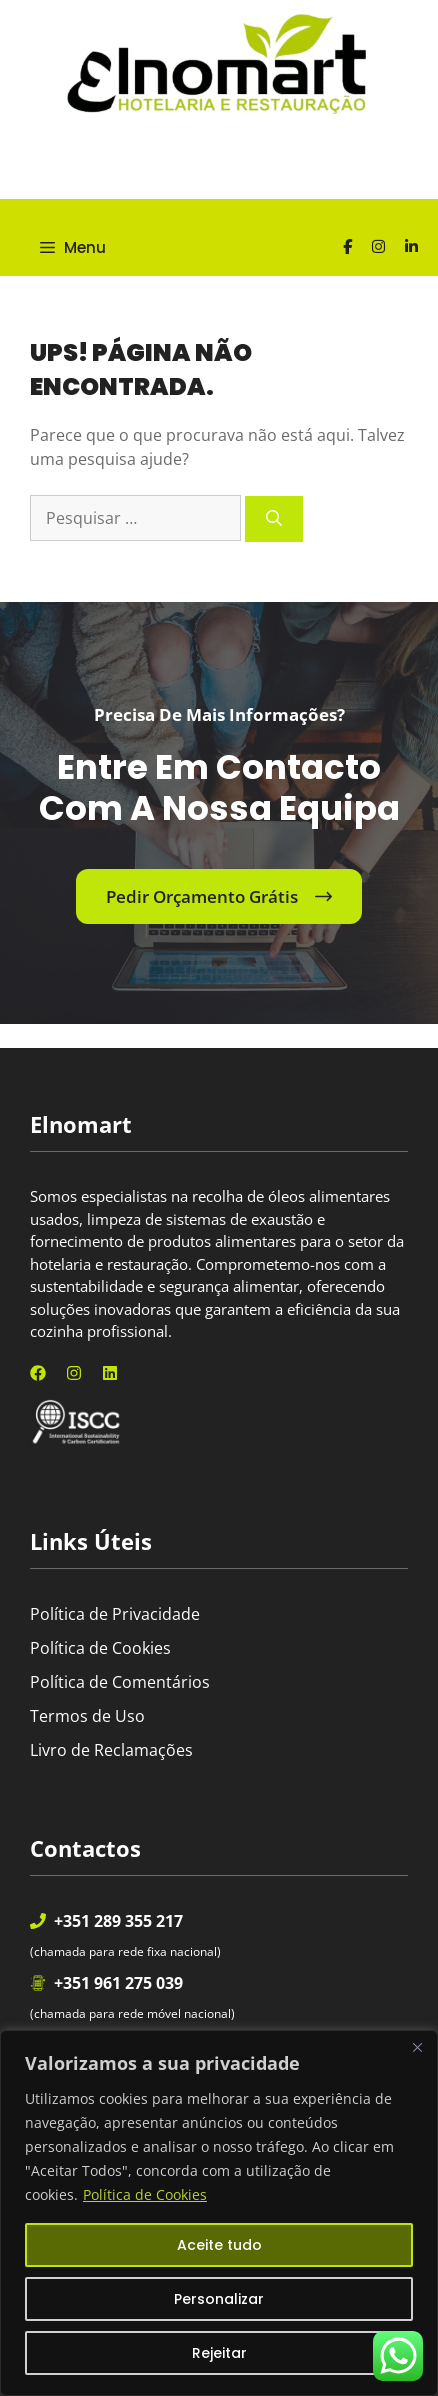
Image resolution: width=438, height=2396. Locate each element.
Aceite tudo (219, 2245)
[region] (219, 2213)
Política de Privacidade (115, 1614)
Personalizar (219, 2299)
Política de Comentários (120, 1682)
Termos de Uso (87, 1716)
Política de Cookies (145, 2194)
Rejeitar (219, 2353)
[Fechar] (417, 2047)
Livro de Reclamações (111, 1750)
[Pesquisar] (274, 519)
